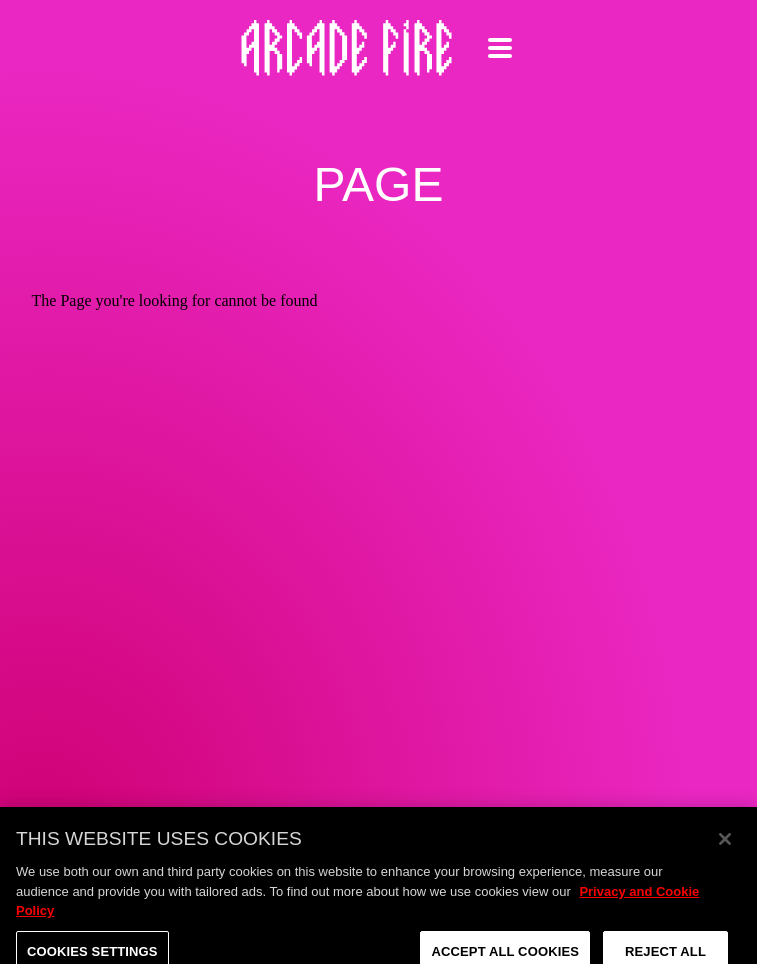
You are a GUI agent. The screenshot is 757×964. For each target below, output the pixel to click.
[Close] (725, 848)
